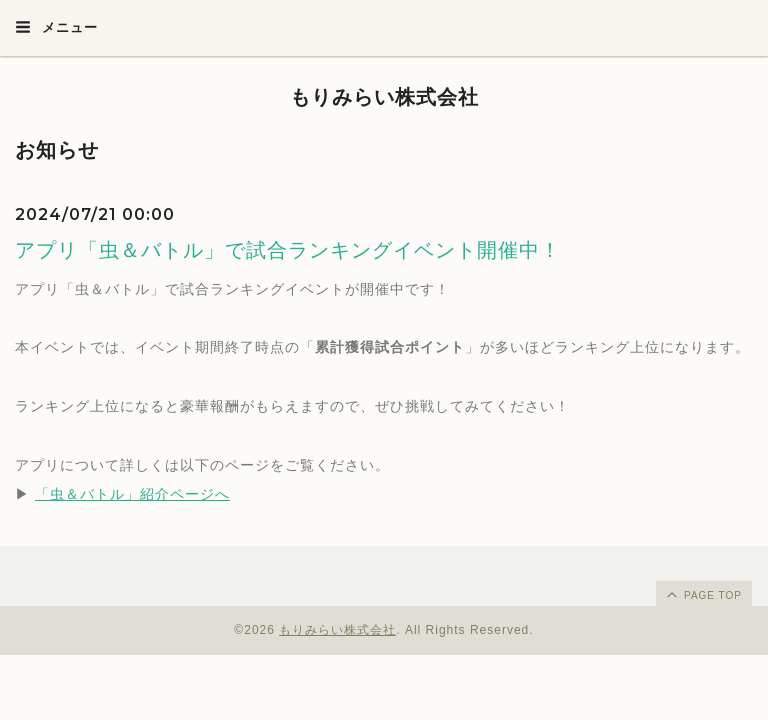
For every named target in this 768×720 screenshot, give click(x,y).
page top (703, 594)
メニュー (56, 27)
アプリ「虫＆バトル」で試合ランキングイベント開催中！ (288, 250)
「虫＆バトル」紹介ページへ (132, 494)
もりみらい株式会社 (384, 97)
